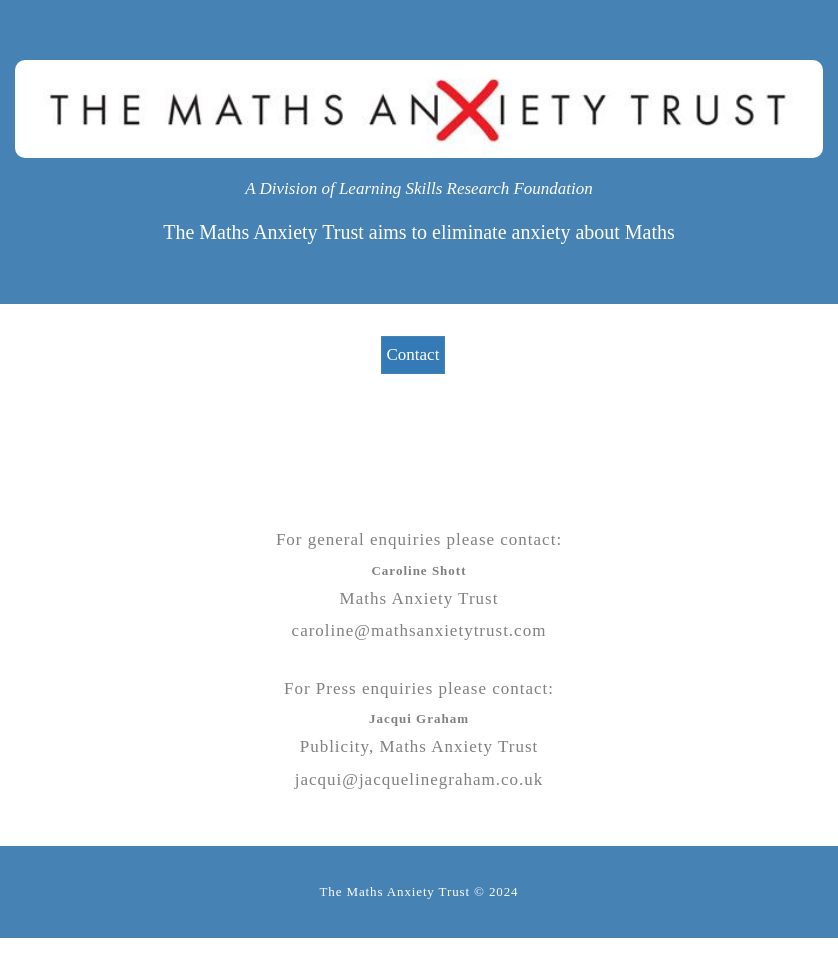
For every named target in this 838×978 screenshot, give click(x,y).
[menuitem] (419, 355)
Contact (413, 354)
